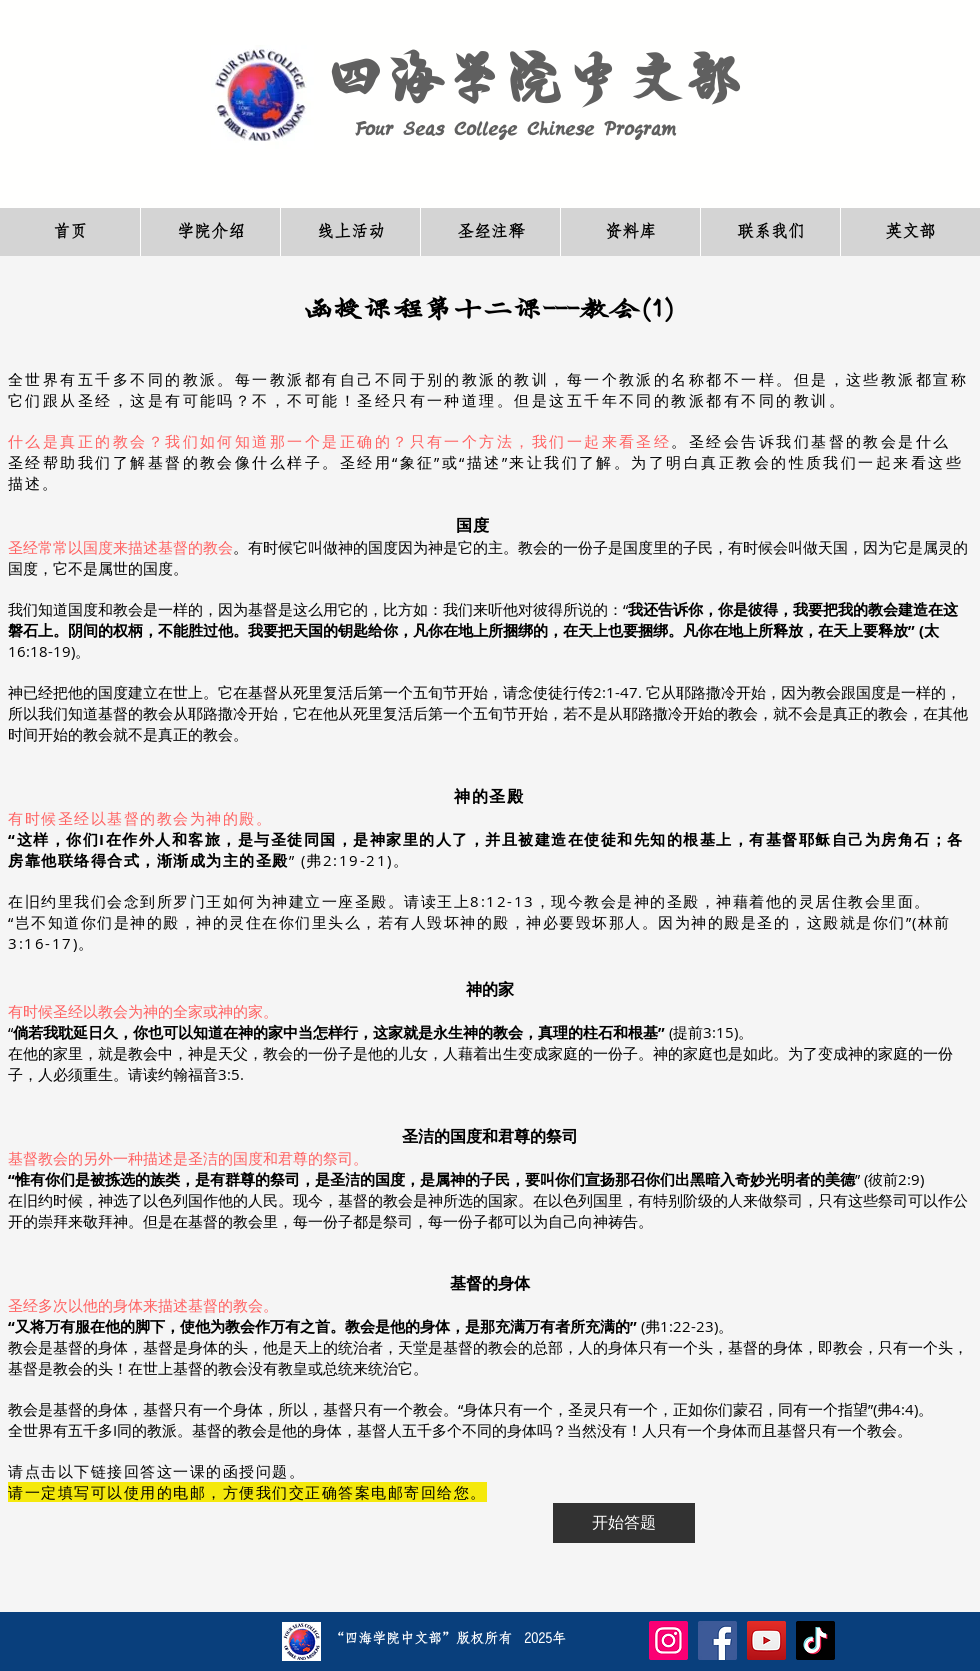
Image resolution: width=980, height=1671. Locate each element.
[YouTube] (766, 1640)
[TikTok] (815, 1640)
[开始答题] (624, 1523)
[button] (210, 232)
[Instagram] (668, 1640)
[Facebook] (717, 1640)
